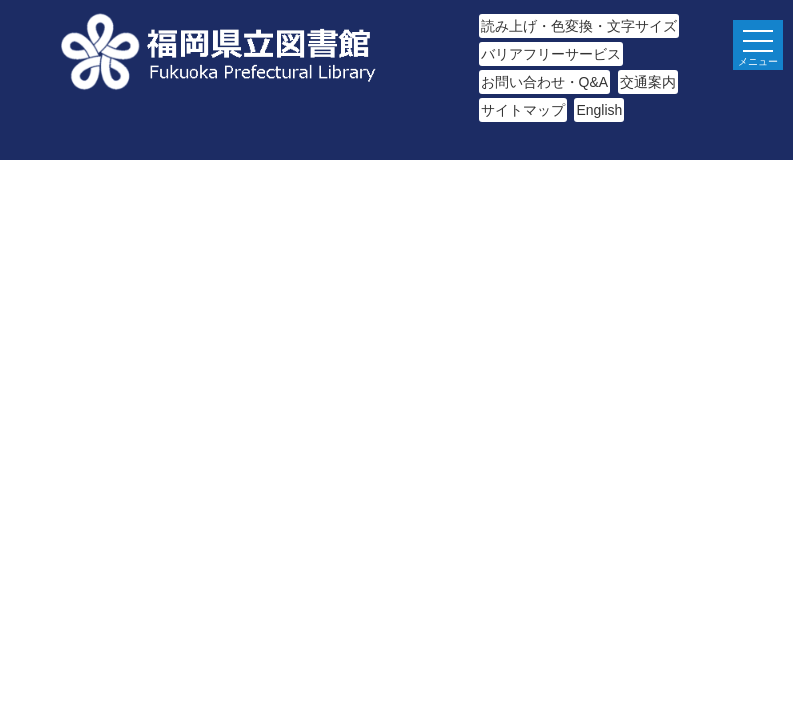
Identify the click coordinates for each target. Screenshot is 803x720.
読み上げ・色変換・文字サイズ (579, 26)
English (599, 110)
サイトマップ (523, 110)
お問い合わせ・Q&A (545, 82)
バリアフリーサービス (551, 54)
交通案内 (648, 82)
